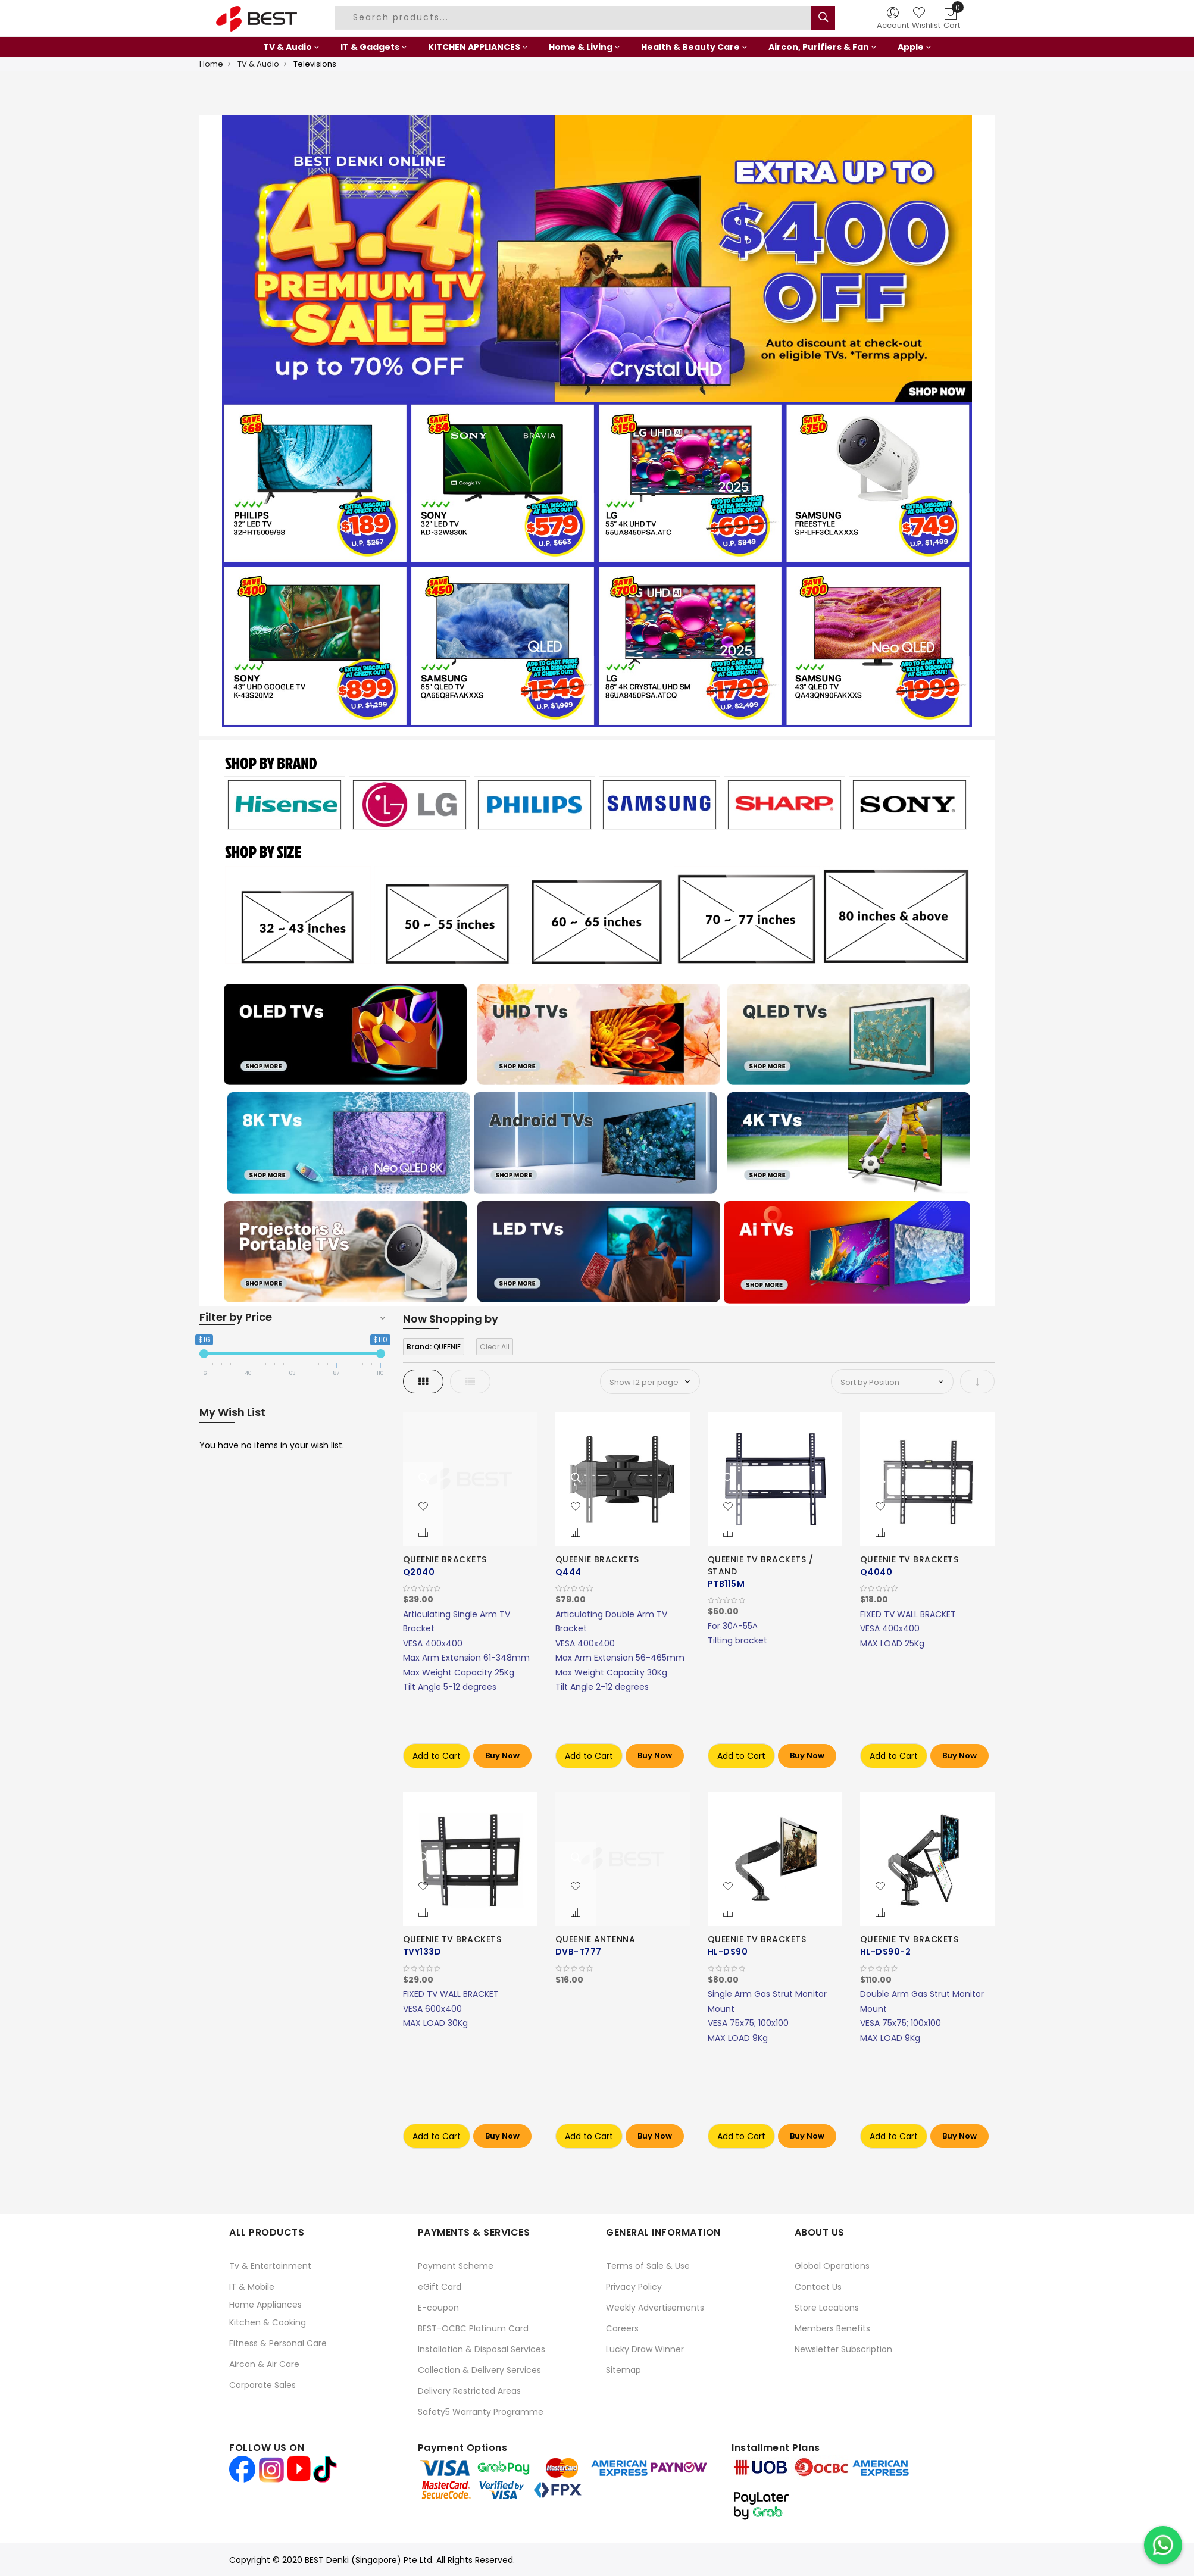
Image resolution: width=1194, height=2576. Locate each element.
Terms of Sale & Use (648, 2266)
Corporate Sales (262, 2385)
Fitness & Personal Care (278, 2343)
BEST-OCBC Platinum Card (473, 2328)
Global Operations (832, 2266)
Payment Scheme (455, 2266)
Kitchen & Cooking (267, 2322)
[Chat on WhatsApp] (1163, 2545)
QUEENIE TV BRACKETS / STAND (761, 1565)
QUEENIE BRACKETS (445, 1559)
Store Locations (827, 2308)
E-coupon (438, 2308)
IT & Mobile (251, 2287)
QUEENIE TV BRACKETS (909, 1559)
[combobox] (575, 18)
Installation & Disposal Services (481, 2349)
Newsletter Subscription (843, 2349)
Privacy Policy (634, 2287)
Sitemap (623, 2370)
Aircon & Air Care (264, 2364)
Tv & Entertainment (270, 2266)
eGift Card (439, 2287)
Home (211, 64)
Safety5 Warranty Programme (480, 2412)
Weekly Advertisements (655, 2308)
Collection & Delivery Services (479, 2370)
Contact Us (818, 2287)
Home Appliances (265, 2305)
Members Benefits (832, 2328)
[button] (423, 1507)
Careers (622, 2328)
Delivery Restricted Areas (469, 2391)
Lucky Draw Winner (645, 2349)
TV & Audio (258, 64)
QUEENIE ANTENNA (595, 1939)
